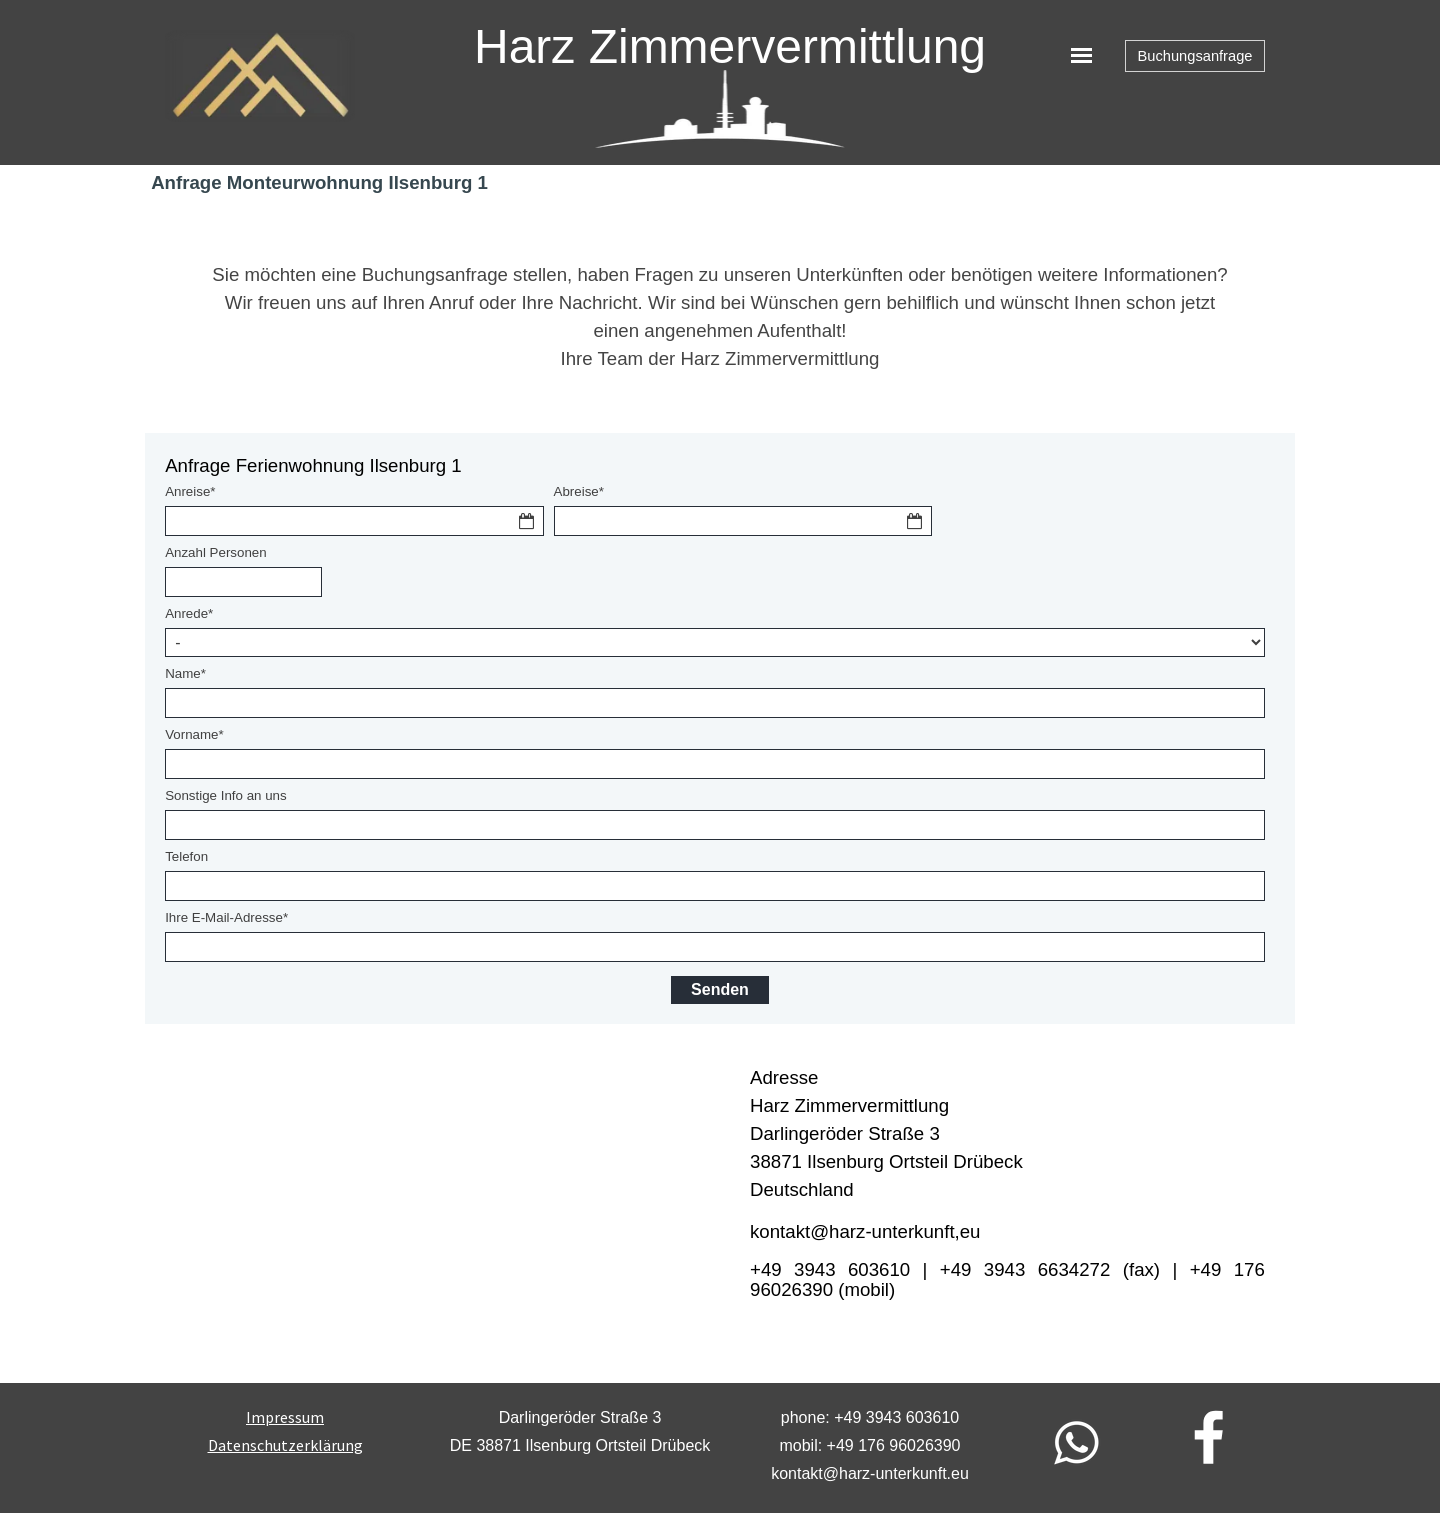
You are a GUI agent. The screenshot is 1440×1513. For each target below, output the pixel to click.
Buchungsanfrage (1195, 56)
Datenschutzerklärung (285, 1445)
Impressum (285, 1417)
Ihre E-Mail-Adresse (226, 917)
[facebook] (1209, 1437)
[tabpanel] (720, 317)
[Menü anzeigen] (1081, 55)
